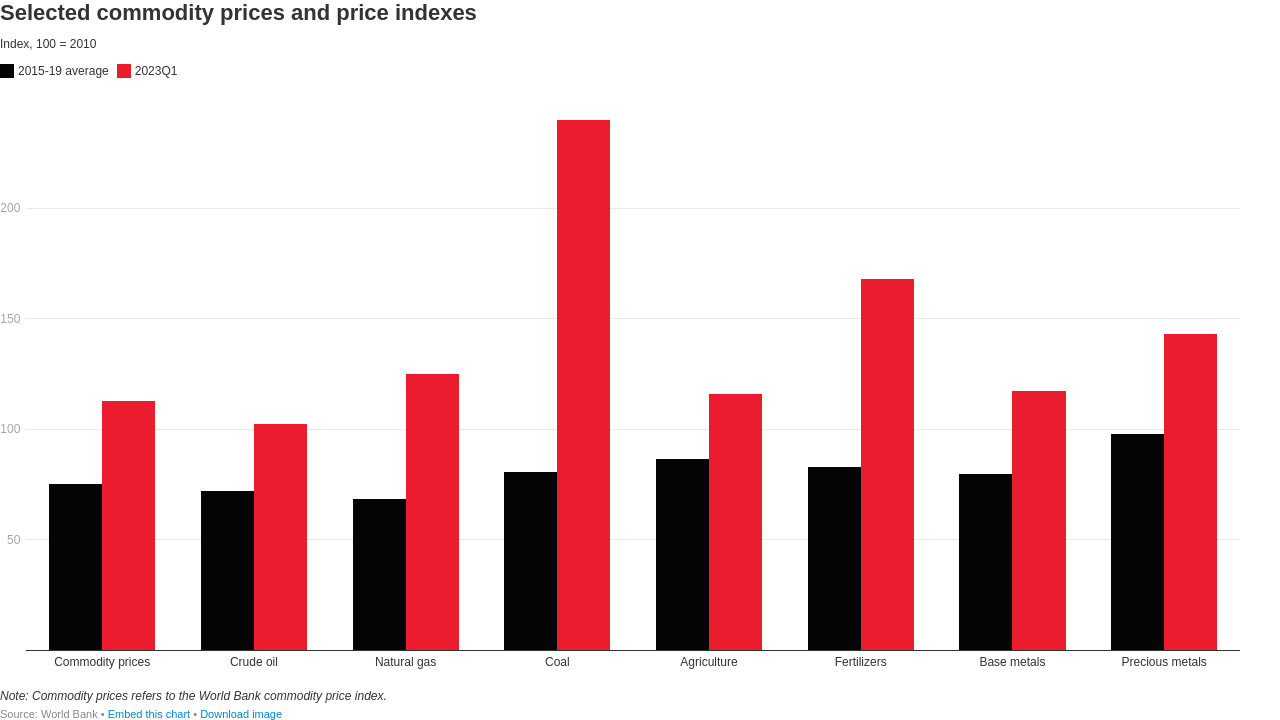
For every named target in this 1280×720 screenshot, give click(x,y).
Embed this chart (149, 714)
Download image (241, 714)
